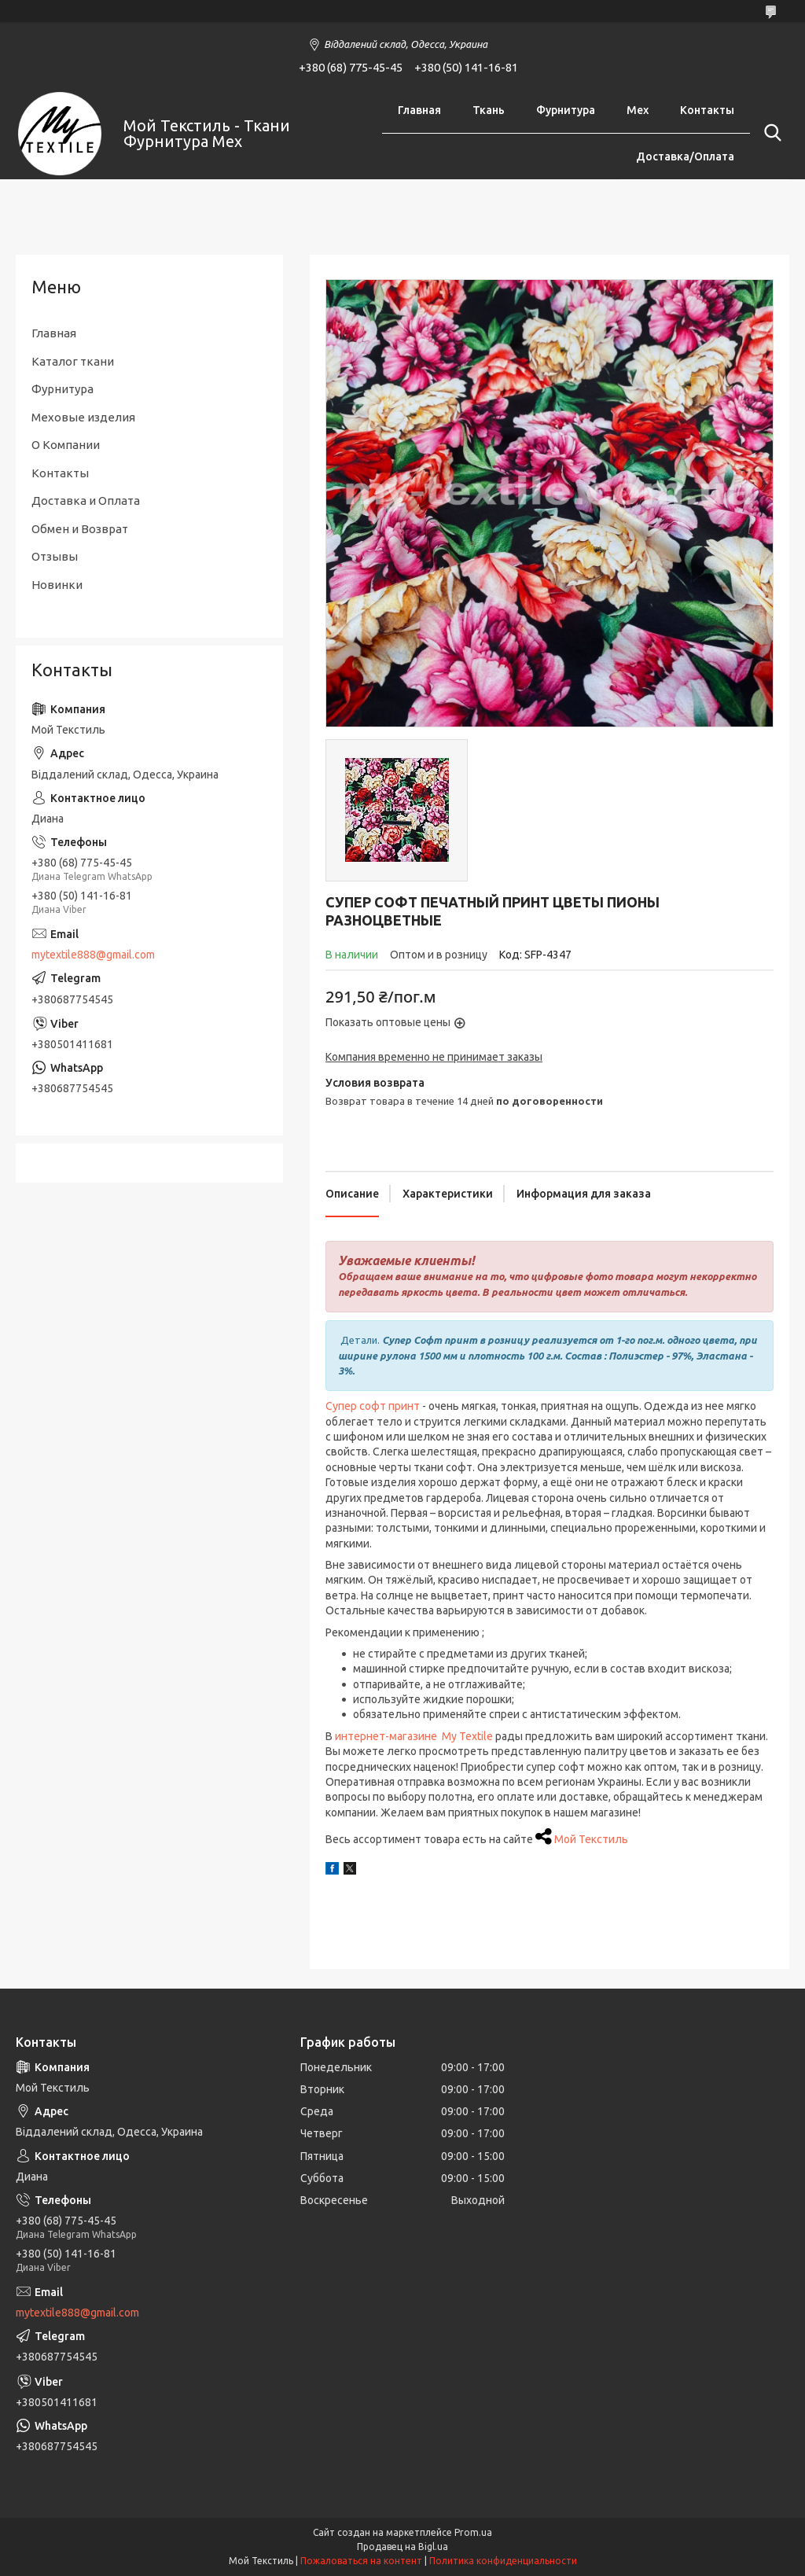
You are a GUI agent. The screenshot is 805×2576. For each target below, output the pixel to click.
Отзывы (54, 556)
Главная (419, 110)
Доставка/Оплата (685, 156)
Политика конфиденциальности (503, 2561)
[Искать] (769, 133)
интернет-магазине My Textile (414, 1736)
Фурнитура (565, 110)
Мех (638, 110)
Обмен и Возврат (79, 528)
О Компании (65, 444)
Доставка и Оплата (85, 500)
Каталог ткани (72, 361)
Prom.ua (473, 2532)
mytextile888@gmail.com (93, 954)
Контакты (707, 110)
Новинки (57, 584)
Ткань (488, 110)
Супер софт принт (372, 1406)
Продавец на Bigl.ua (402, 2546)
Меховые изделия (83, 417)
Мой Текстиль (591, 1839)
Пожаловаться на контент (361, 2561)
